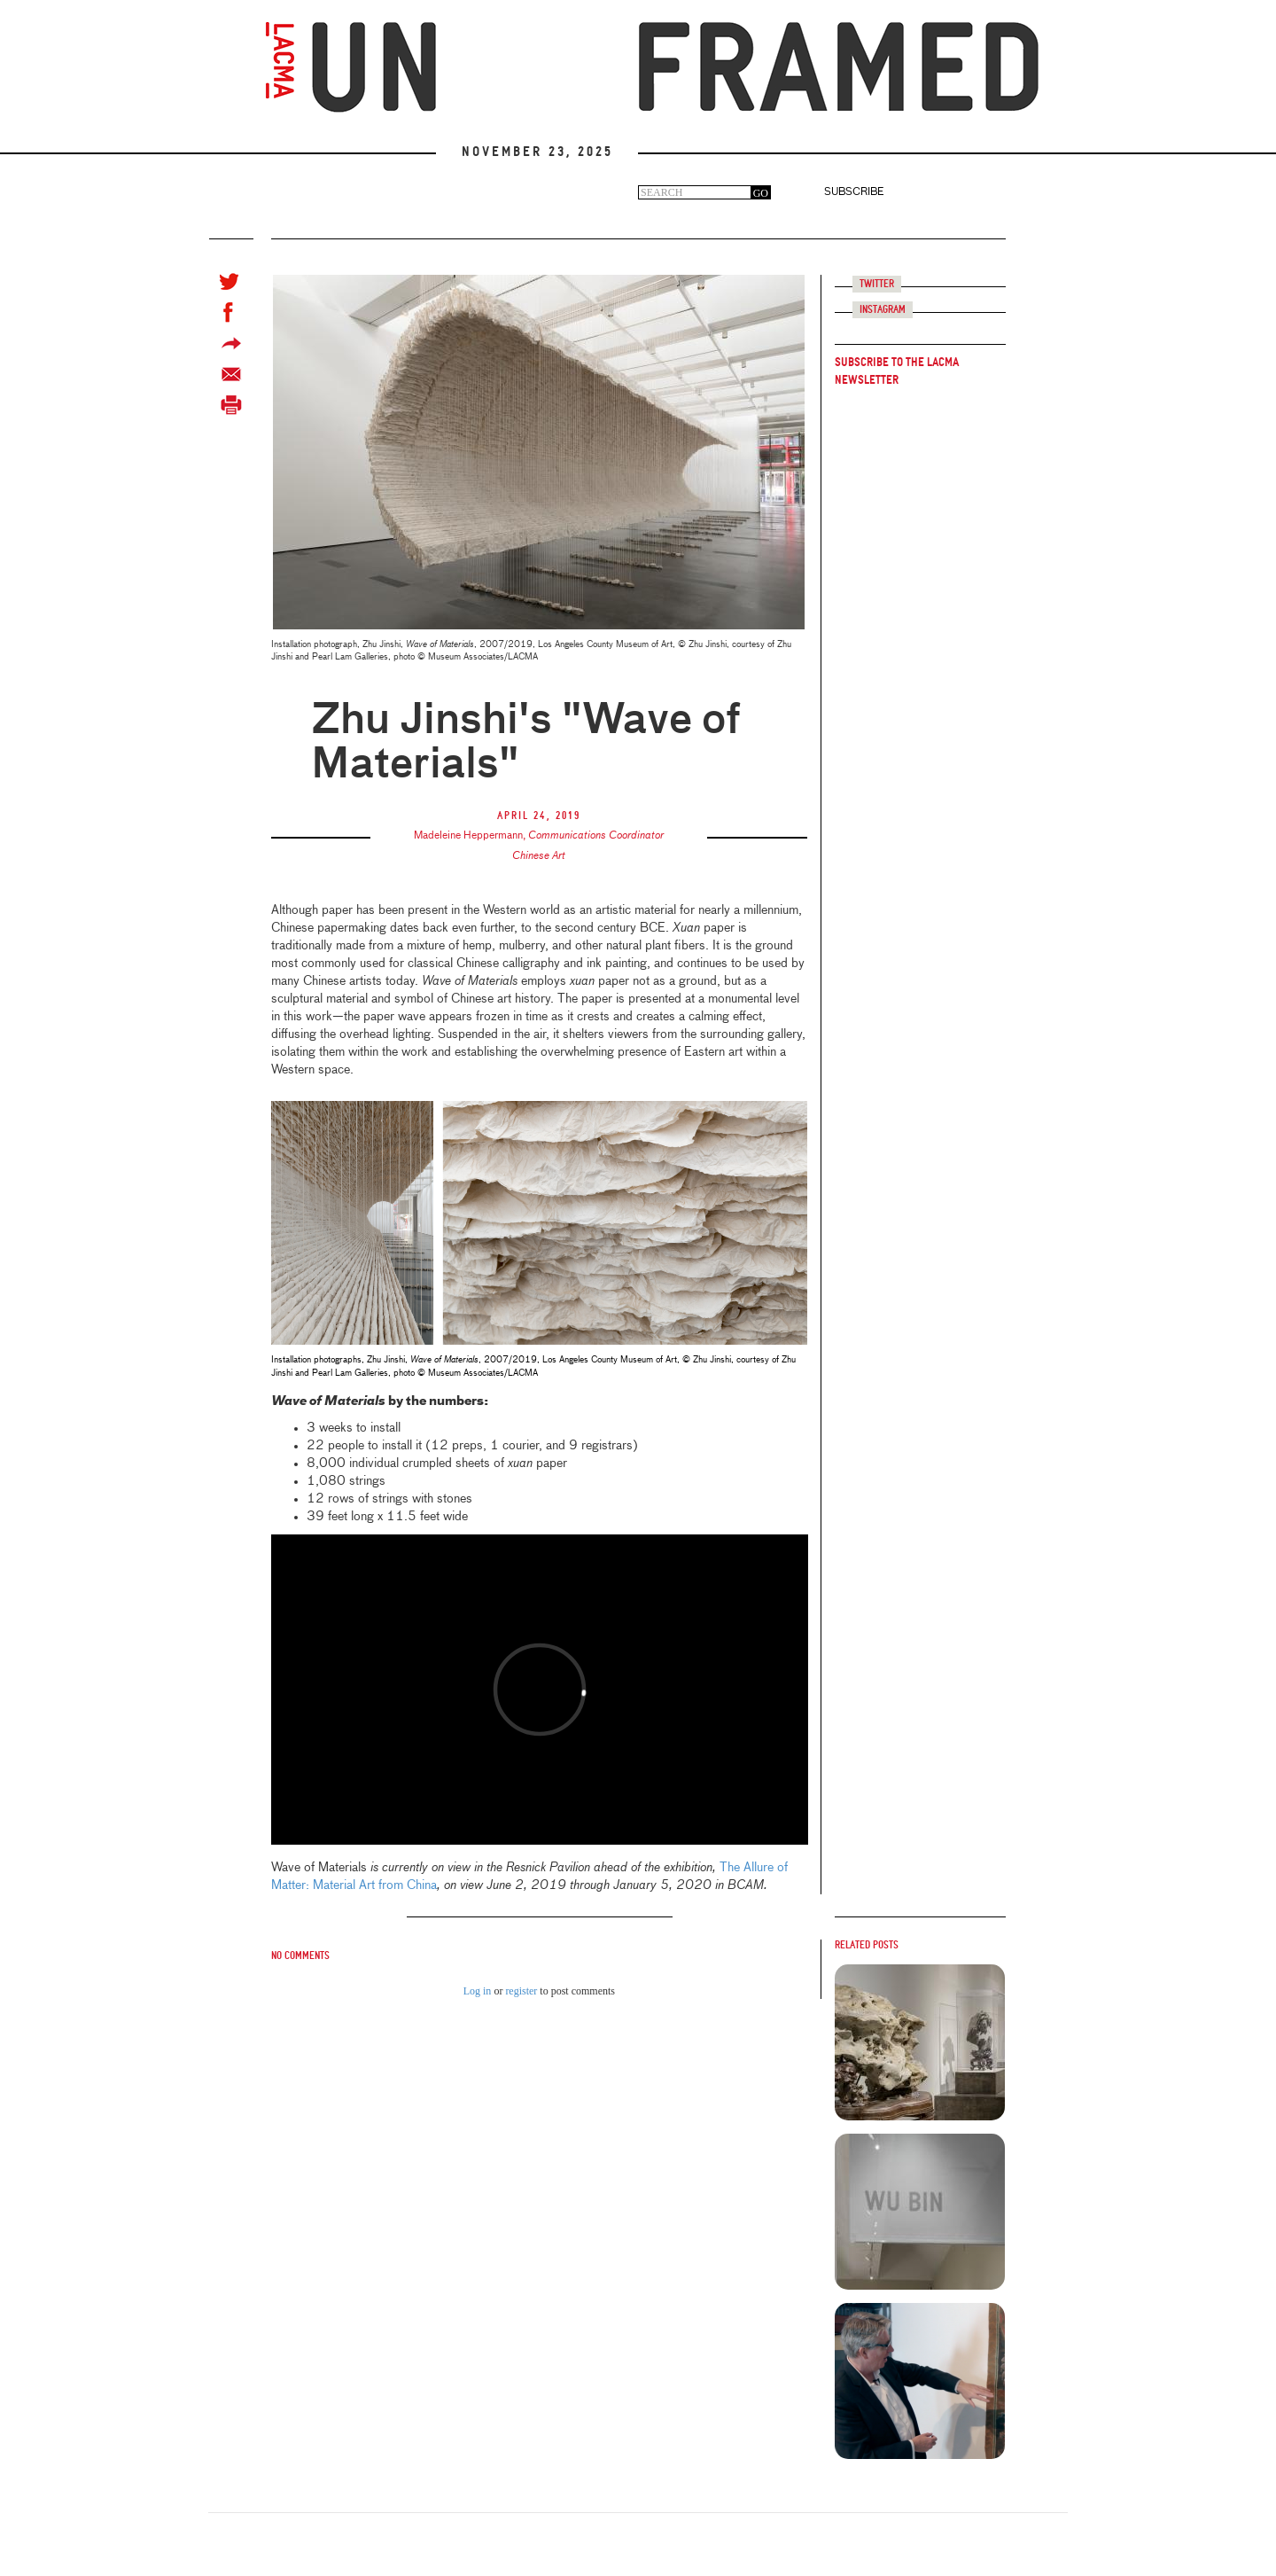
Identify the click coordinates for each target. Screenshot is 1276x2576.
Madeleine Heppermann (468, 836)
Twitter (877, 284)
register (521, 1991)
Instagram (883, 309)
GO (760, 193)
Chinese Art (538, 856)
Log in (477, 1991)
